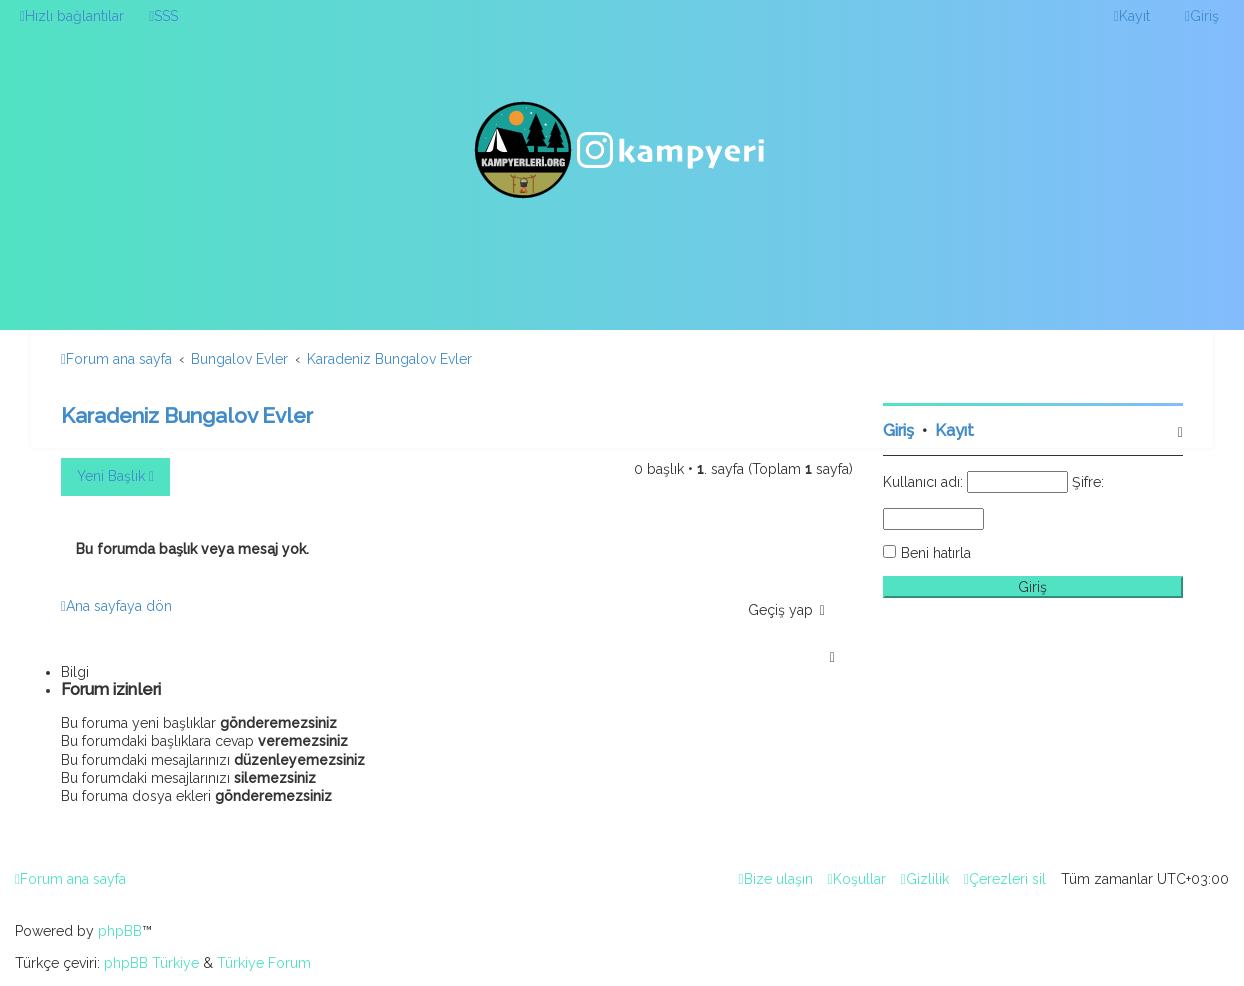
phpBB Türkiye (151, 963)
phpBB (120, 931)
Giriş (898, 430)
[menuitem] (163, 16)
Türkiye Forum (264, 963)
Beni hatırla (936, 553)
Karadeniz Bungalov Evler (187, 415)
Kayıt (954, 430)
